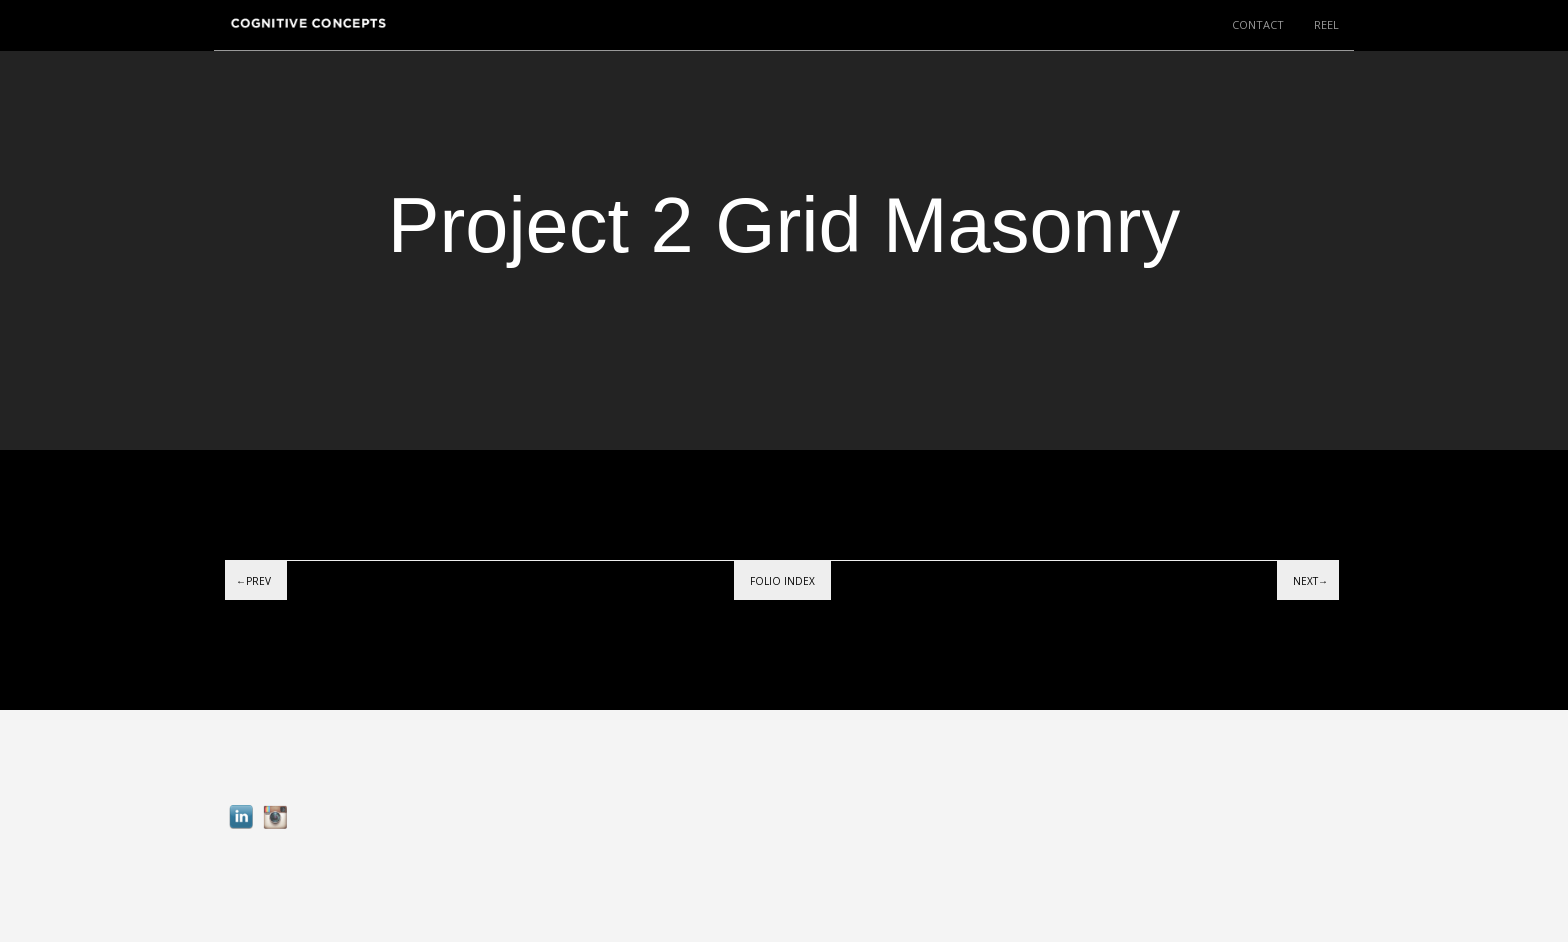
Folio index (782, 581)
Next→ (1310, 581)
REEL (1326, 24)
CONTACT (1258, 24)
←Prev (253, 581)
